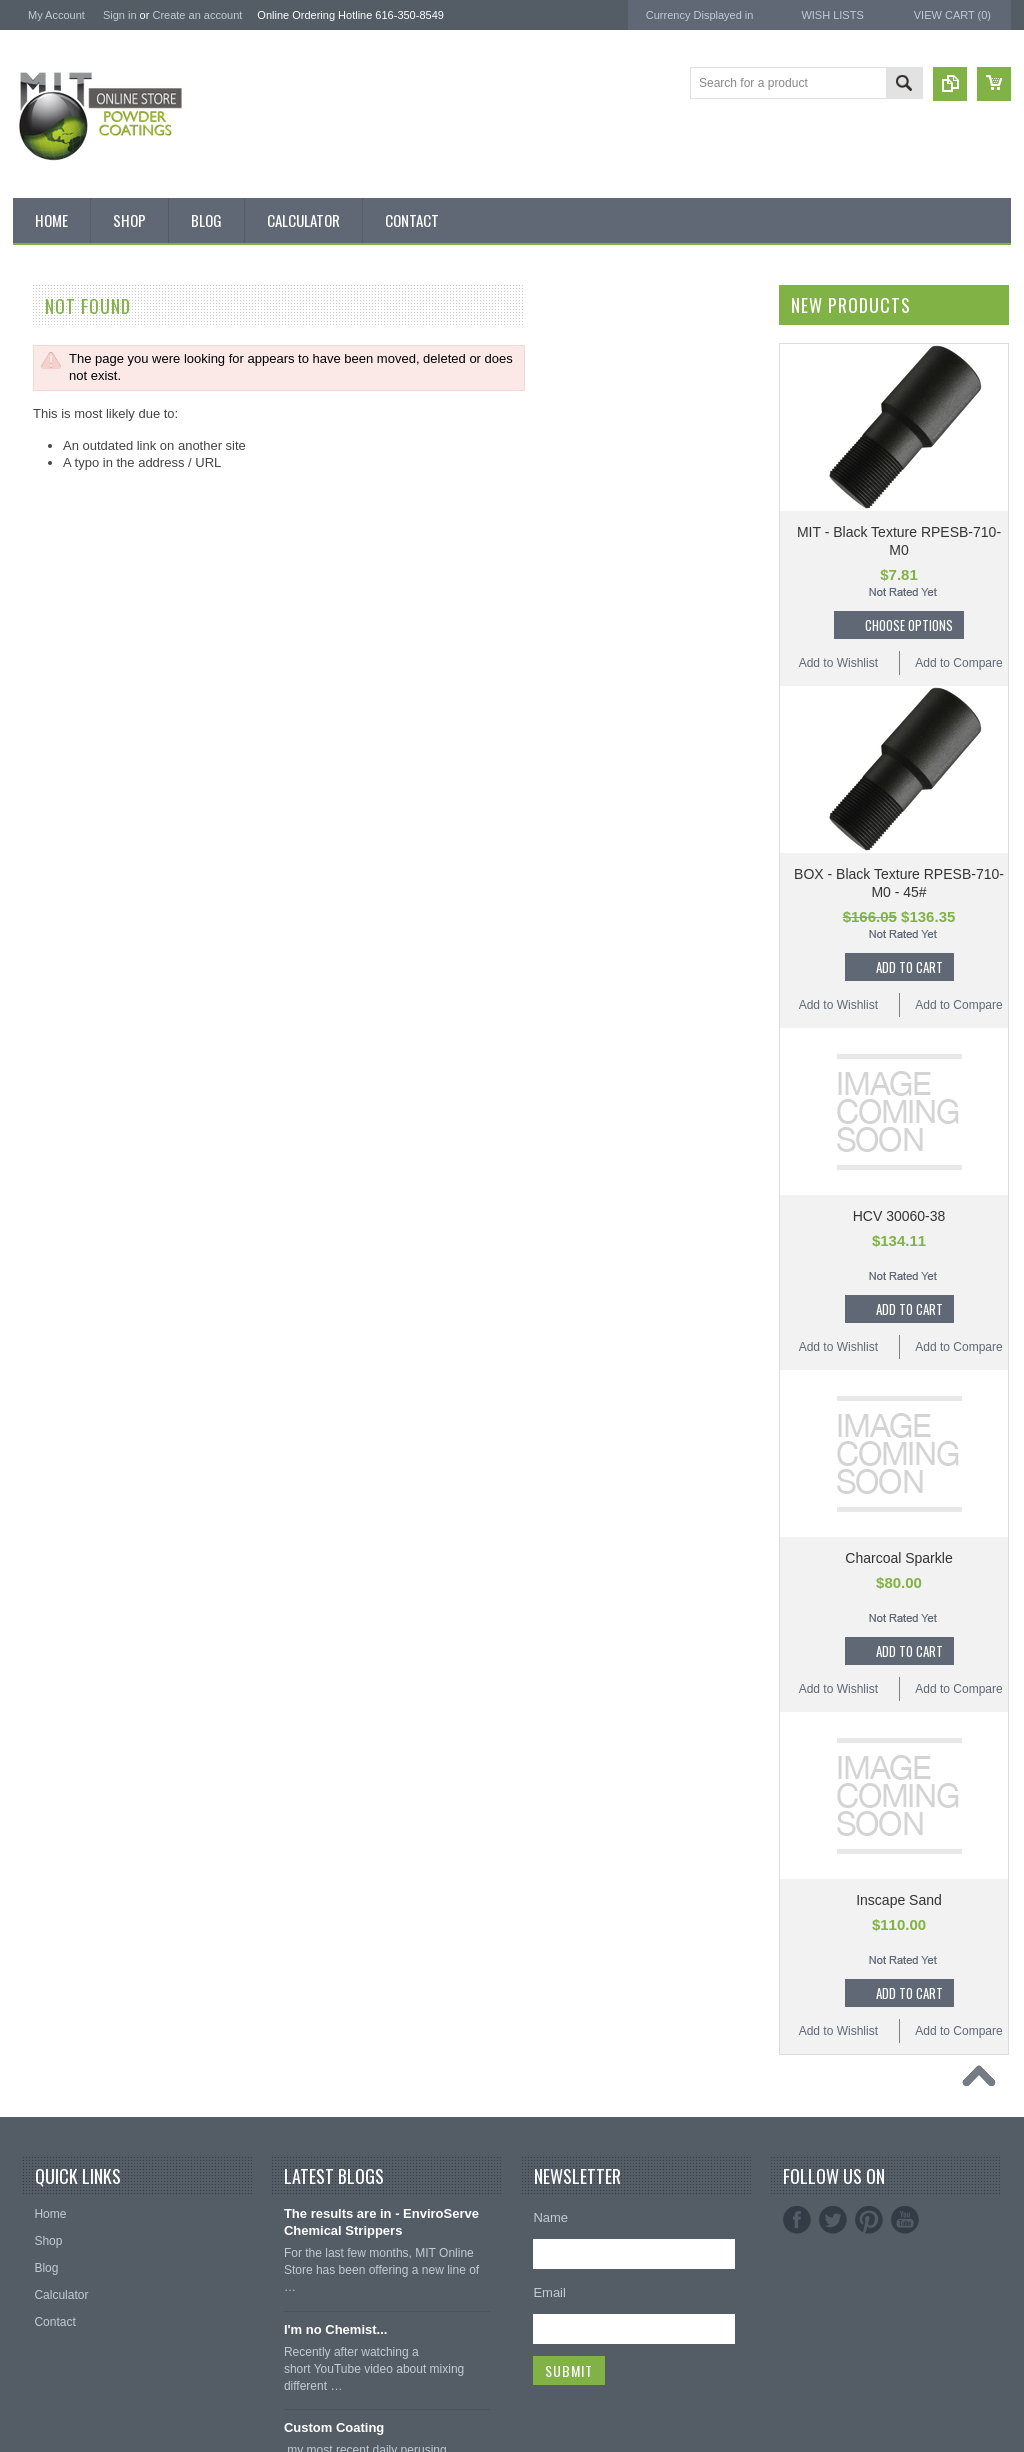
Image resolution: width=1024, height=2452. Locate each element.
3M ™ (30, 1827)
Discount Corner (67, 412)
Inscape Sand (899, 1900)
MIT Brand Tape (66, 480)
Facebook (797, 2220)
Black (38, 683)
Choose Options (909, 625)
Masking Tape (61, 1564)
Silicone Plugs (61, 1598)
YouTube (905, 2220)
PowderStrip (48, 1881)
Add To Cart (909, 967)
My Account (56, 15)
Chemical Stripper (71, 581)
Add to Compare (958, 663)
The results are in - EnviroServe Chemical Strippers (381, 2222)
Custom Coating (334, 2427)
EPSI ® (34, 1800)
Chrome (45, 818)
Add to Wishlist (838, 663)
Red (35, 1157)
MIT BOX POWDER (77, 446)
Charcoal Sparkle (898, 1558)
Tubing (42, 1632)
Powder (44, 615)
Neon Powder (60, 1361)
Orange (44, 1022)
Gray (37, 988)
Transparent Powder (78, 1395)
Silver (39, 1191)
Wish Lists (832, 15)
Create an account (197, 15)
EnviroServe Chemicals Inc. (93, 1854)
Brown (41, 785)
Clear (38, 852)
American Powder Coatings (92, 1747)
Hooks (41, 1496)
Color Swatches (66, 1327)
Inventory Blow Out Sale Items (104, 378)
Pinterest (869, 2220)
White (39, 1225)
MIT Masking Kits (70, 547)
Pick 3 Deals (57, 513)
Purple (41, 1123)
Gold (36, 920)
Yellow (41, 1259)
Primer (41, 1090)
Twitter (833, 2220)
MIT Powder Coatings (75, 1720)
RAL (35, 1293)
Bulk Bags (51, 344)
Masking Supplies (71, 1429)
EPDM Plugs (58, 1530)
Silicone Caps (60, 1462)
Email (549, 2292)
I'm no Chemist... (336, 2329)
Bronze (43, 751)
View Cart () (952, 15)
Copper (43, 886)
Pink (35, 1056)
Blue (36, 717)
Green (40, 954)
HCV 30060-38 (899, 1216)
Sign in (120, 15)
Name (550, 2217)
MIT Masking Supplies (77, 1774)
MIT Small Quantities (79, 649)
